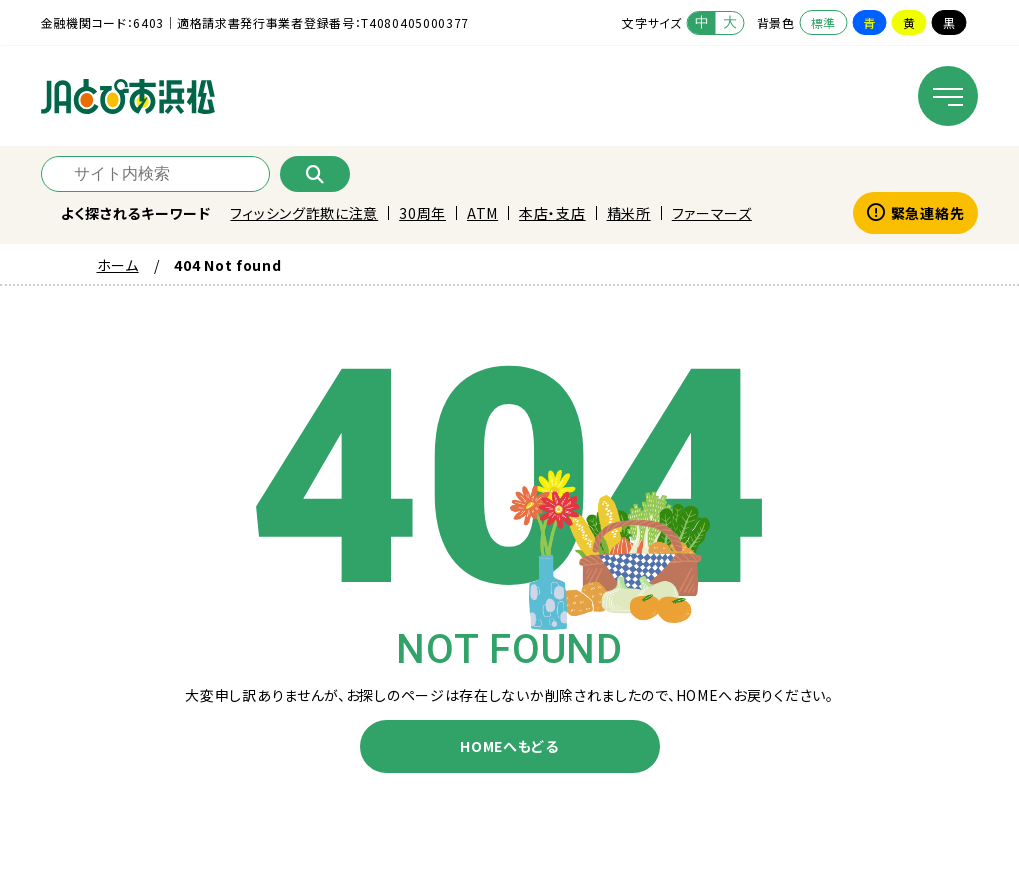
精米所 (629, 213)
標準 (823, 22)
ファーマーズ (712, 213)
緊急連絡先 (915, 213)
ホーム (118, 265)
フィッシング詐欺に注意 (304, 213)
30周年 (422, 213)
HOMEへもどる (509, 746)
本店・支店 (552, 213)
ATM (482, 213)
